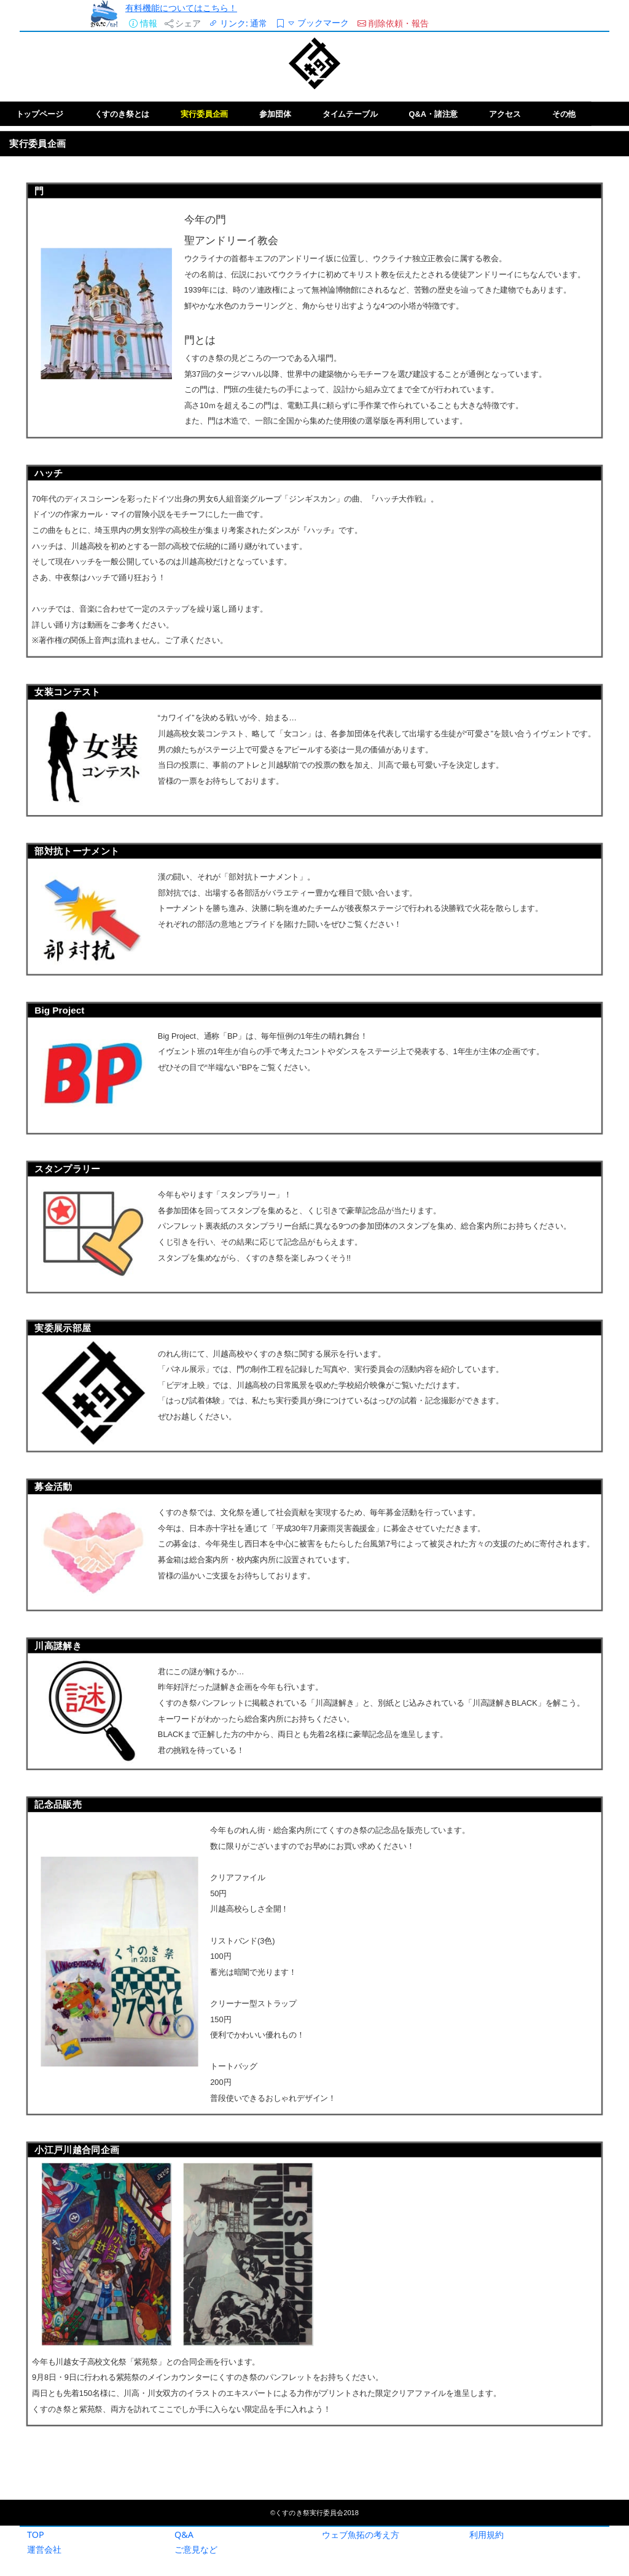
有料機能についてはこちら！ (181, 8)
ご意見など (195, 2549)
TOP (35, 2534)
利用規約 (486, 2534)
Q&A (183, 2534)
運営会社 (44, 2549)
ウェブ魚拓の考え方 (360, 2534)
